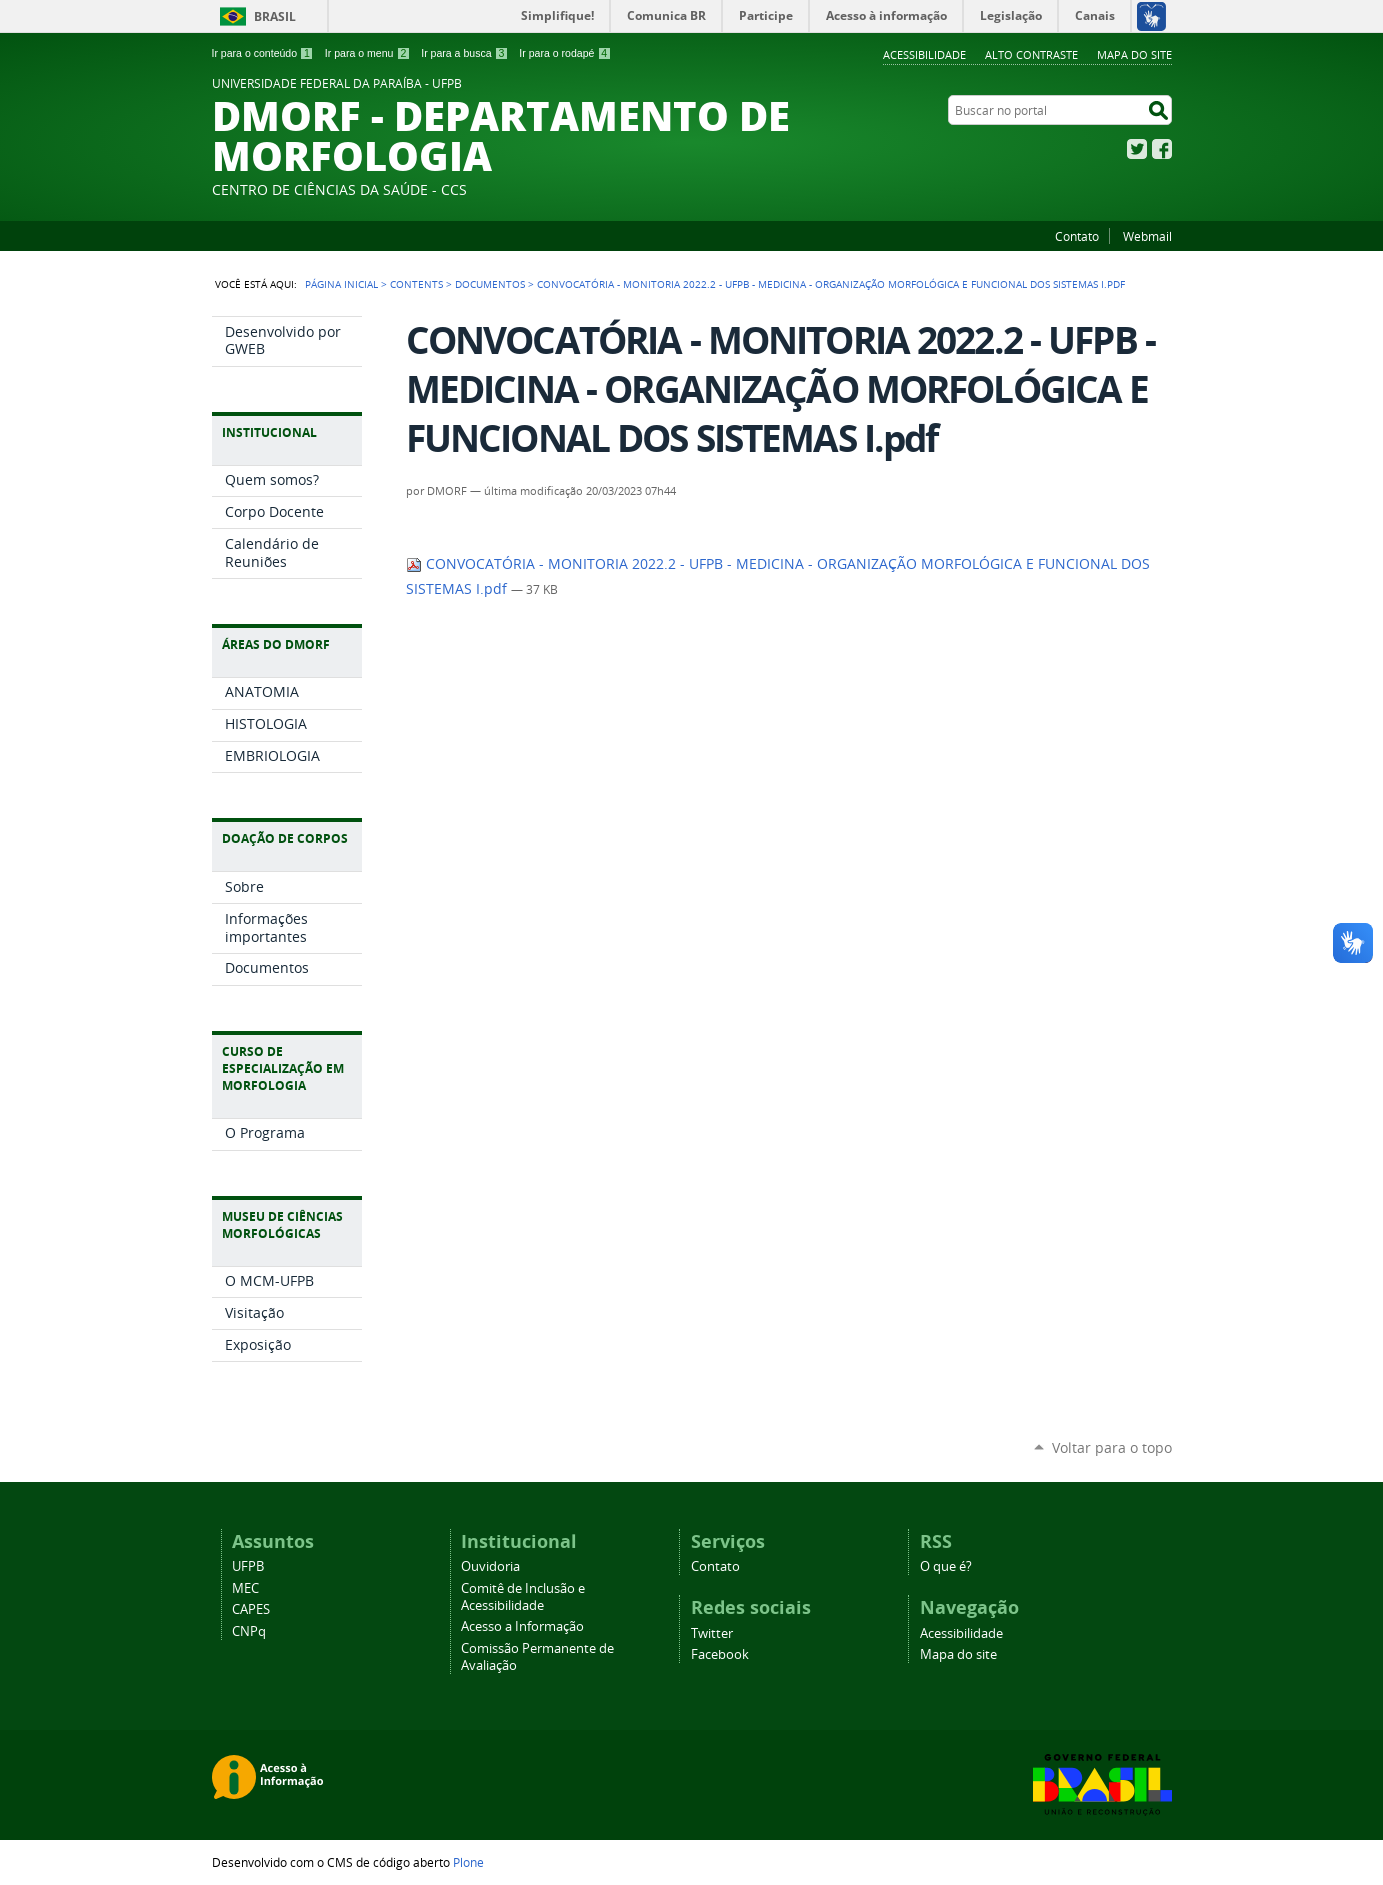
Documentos (490, 284)
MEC (245, 1588)
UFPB (248, 1566)
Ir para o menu (367, 53)
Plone (468, 1862)
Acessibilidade (924, 54)
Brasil (275, 16)
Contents (416, 284)
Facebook (1162, 149)
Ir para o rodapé (565, 53)
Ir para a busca (464, 53)
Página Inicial (341, 284)
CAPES (251, 1609)
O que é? (946, 1566)
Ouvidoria (490, 1566)
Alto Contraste (1031, 54)
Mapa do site (1134, 54)
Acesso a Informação (522, 1626)
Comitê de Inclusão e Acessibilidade (523, 1597)
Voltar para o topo (1112, 1447)
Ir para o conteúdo (263, 53)
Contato (1077, 236)
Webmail (1147, 236)
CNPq (249, 1631)
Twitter (1137, 149)
